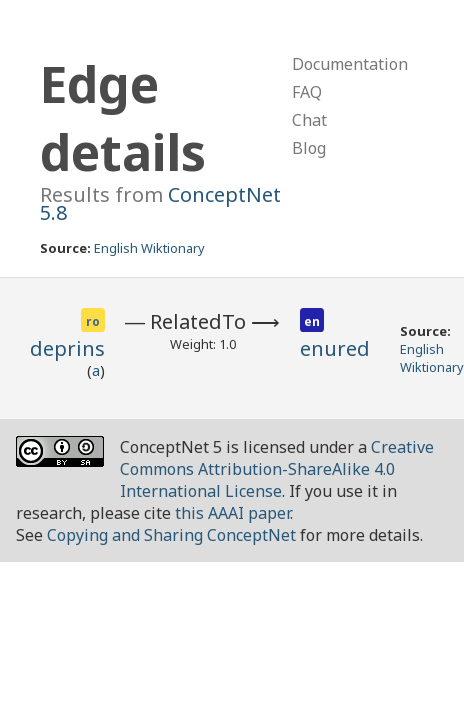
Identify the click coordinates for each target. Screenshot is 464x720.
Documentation (350, 64)
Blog (309, 148)
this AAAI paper (232, 513)
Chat (309, 120)
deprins (67, 348)
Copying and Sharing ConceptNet (171, 535)
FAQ (307, 92)
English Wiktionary (149, 248)
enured (335, 348)
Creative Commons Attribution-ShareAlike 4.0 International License (277, 469)
